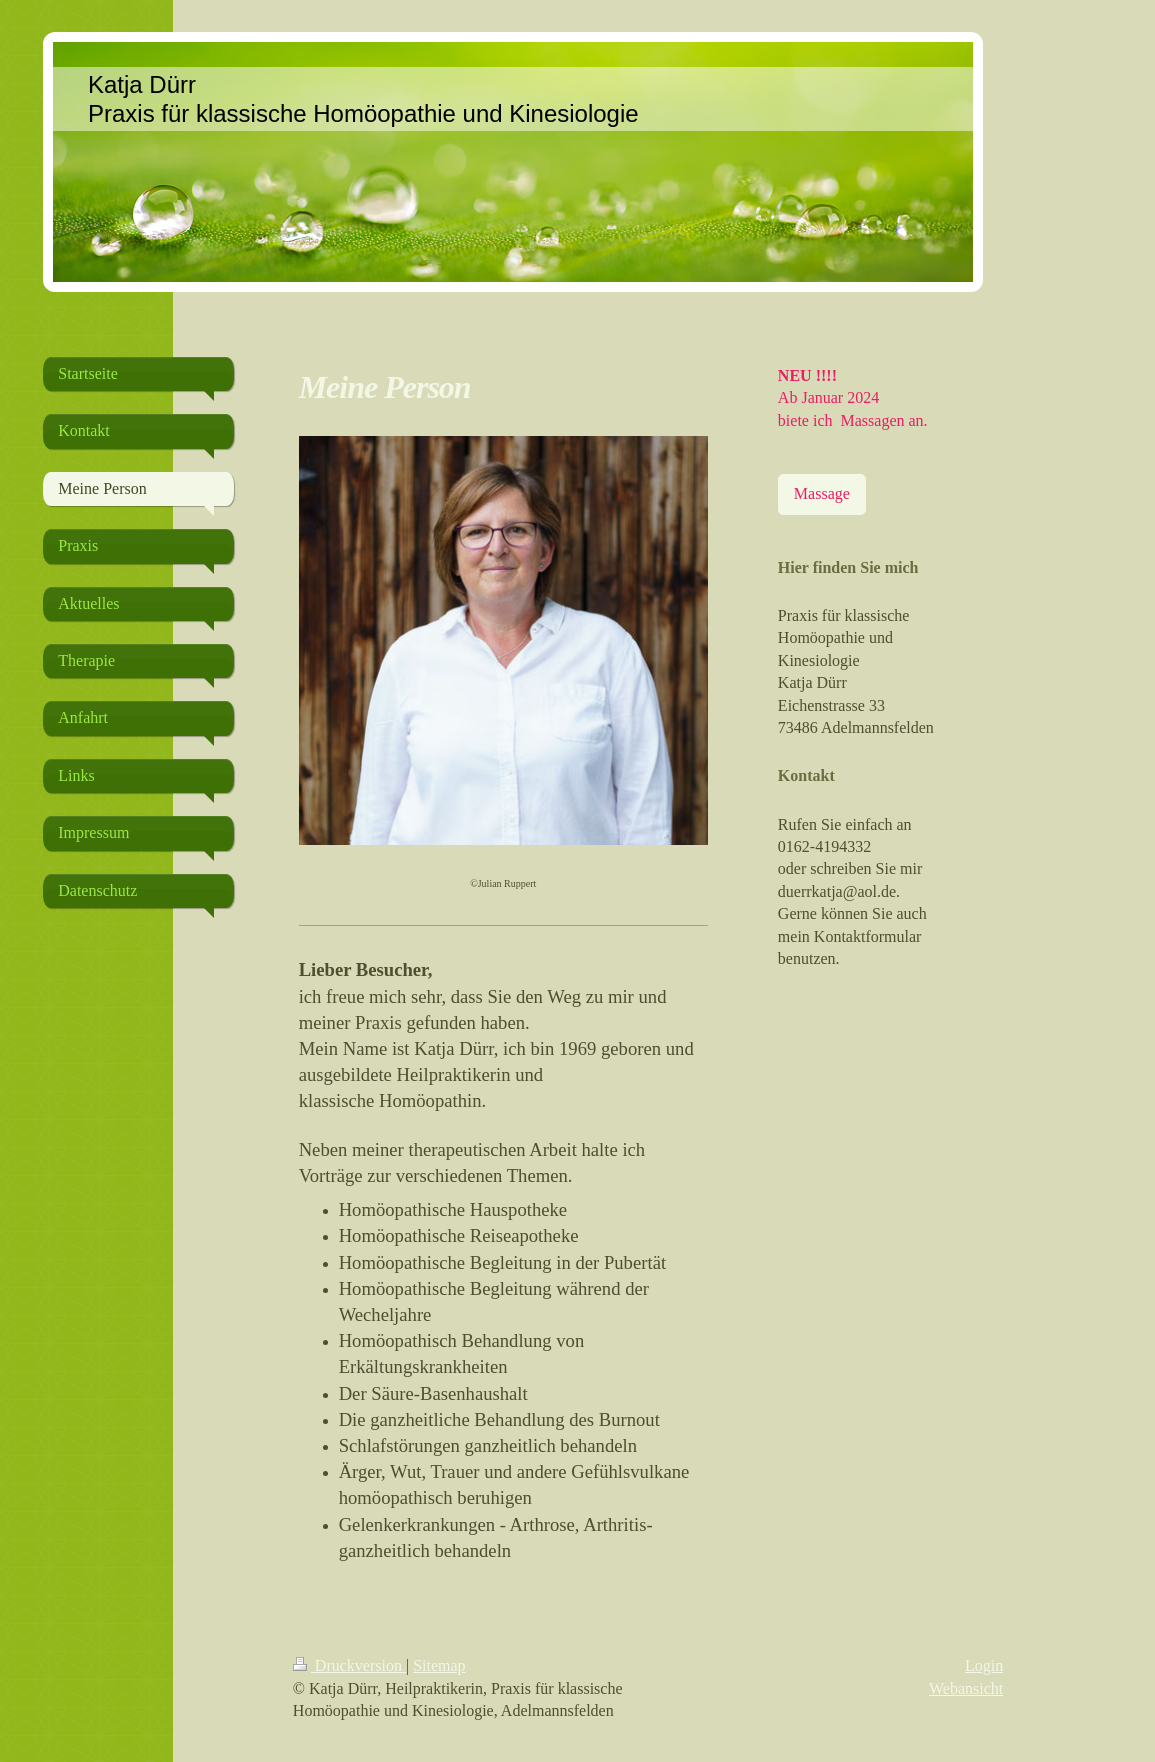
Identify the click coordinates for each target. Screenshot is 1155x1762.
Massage (822, 493)
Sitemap (439, 1665)
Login (984, 1665)
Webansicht (966, 1688)
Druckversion (349, 1665)
